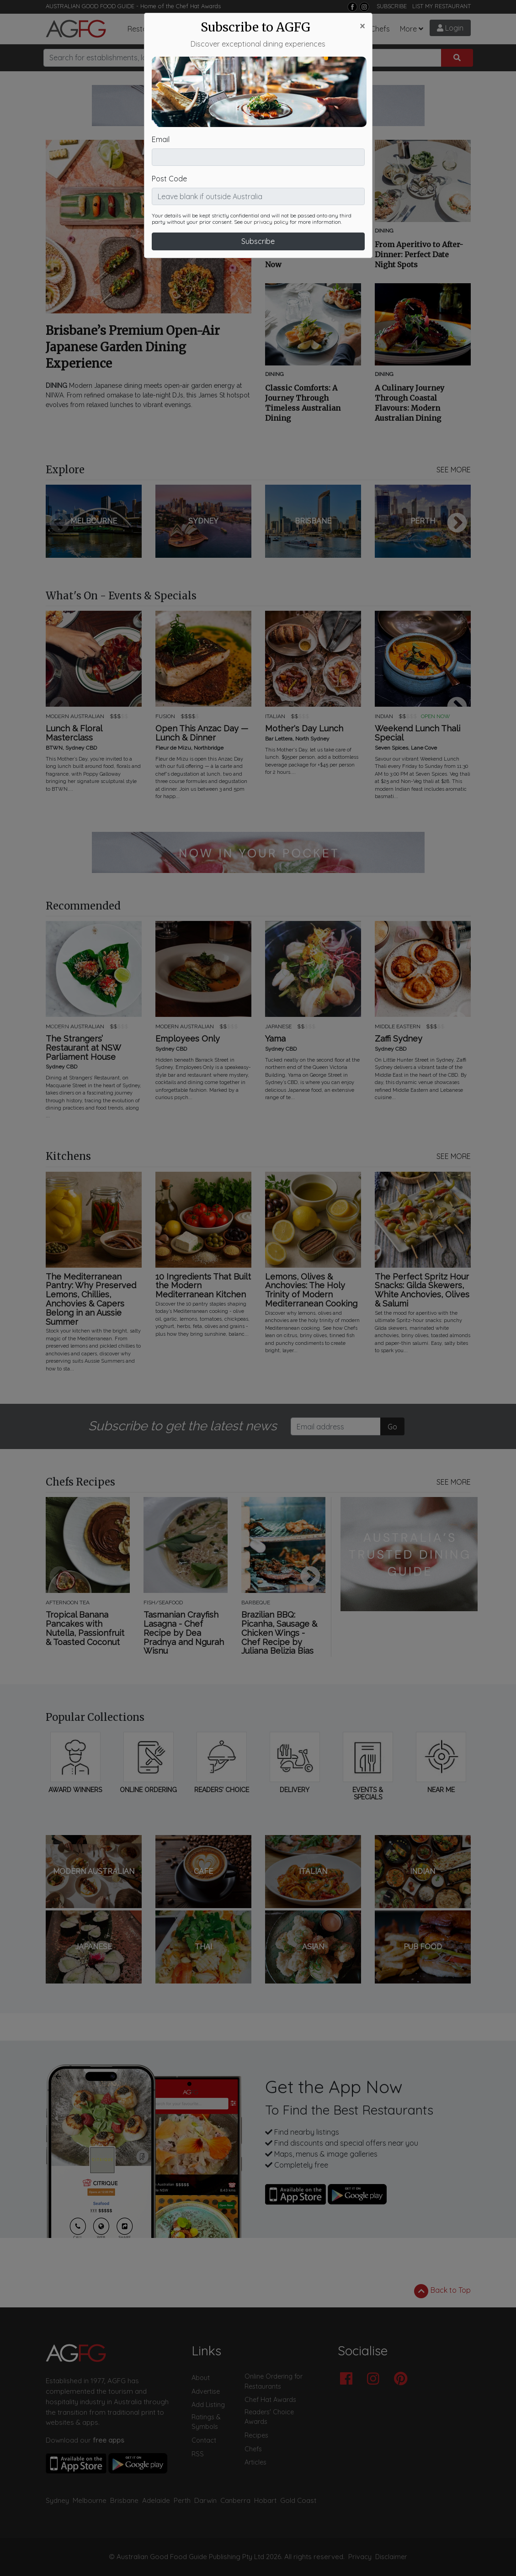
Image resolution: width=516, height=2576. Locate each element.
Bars (191, 28)
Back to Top (442, 2291)
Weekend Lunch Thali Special (417, 733)
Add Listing (208, 2405)
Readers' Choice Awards (269, 2417)
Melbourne (89, 2500)
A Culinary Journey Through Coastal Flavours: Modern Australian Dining (409, 403)
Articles (221, 28)
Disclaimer (391, 2557)
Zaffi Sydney (398, 1038)
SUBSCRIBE (392, 6)
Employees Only (187, 1038)
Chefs (380, 28)
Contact (204, 2440)
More (408, 28)
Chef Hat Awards (198, 6)
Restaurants (148, 28)
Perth (182, 2500)
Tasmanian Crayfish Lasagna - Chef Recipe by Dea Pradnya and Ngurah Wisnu (184, 1633)
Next (457, 523)
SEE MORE (453, 469)
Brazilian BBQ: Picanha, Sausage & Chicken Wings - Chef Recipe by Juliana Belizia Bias (279, 1633)
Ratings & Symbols (206, 2422)
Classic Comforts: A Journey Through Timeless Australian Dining (302, 403)
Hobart (265, 2500)
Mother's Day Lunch (304, 728)
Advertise (206, 2391)
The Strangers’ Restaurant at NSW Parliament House (83, 1047)
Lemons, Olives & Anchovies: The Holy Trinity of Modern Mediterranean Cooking (311, 1290)
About (201, 2378)
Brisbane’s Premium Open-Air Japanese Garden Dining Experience (133, 347)
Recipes (346, 28)
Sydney (57, 2500)
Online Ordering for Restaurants (274, 2381)
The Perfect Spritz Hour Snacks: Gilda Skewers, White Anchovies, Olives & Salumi (422, 1290)
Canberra (235, 2500)
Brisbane (124, 2500)
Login (450, 27)
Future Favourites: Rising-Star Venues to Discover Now (313, 254)
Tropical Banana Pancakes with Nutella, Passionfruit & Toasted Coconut (85, 1628)
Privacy (360, 2557)
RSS (198, 2454)
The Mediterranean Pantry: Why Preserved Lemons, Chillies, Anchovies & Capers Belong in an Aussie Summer (91, 1299)
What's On (261, 28)
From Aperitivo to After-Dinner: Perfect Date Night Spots (419, 254)
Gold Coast (298, 2500)
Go (392, 1426)
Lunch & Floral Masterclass (74, 733)
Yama (275, 1038)
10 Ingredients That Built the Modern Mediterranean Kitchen (203, 1285)
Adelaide (156, 2500)
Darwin (205, 2500)
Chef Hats (306, 28)
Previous (59, 523)
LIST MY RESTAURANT (441, 6)
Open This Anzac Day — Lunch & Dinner (201, 733)
